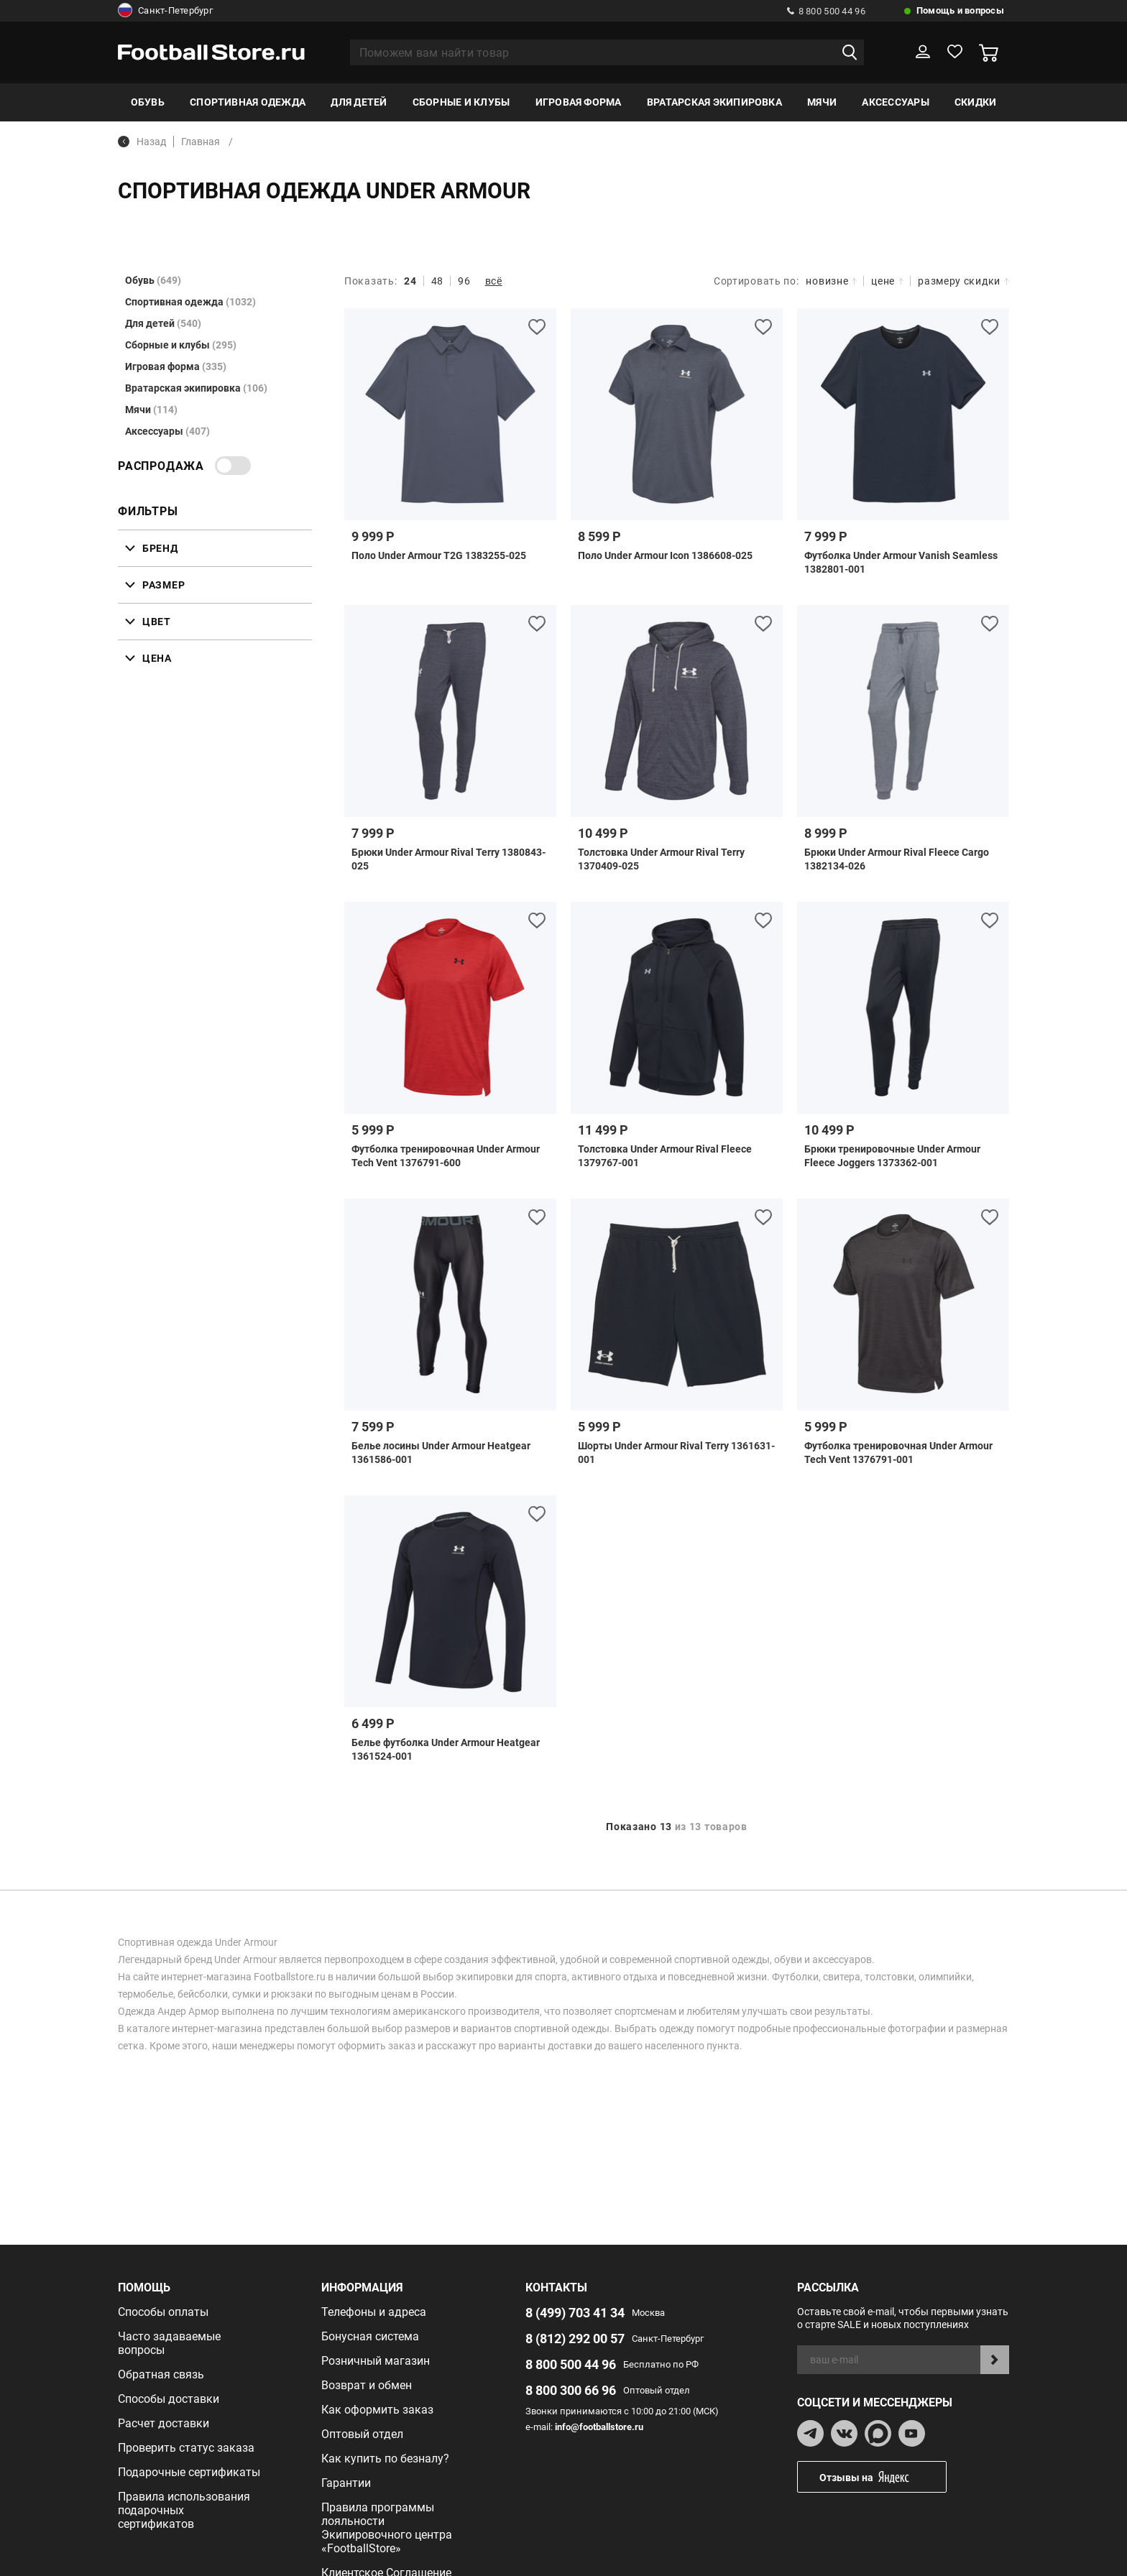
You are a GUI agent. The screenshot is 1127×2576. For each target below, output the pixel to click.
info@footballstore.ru (599, 2427)
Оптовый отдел (362, 2434)
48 (437, 281)
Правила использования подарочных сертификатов (184, 2510)
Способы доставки (168, 2399)
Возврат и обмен (366, 2385)
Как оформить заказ (377, 2409)
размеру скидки (963, 281)
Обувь (148, 102)
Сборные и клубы (461, 102)
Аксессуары (895, 102)
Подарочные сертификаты (189, 2472)
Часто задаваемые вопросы (169, 2343)
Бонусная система (370, 2336)
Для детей (359, 102)
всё (493, 281)
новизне (831, 281)
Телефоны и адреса (373, 2312)
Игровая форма (578, 102)
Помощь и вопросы (960, 10)
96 (464, 281)
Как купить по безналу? (385, 2458)
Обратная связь (161, 2374)
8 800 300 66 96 (570, 2390)
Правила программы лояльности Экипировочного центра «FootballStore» (386, 2528)
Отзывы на (882, 2477)
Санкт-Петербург (165, 10)
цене (887, 281)
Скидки (975, 102)
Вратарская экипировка (714, 102)
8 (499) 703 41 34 (575, 2312)
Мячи (822, 102)
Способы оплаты (163, 2312)
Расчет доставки (163, 2423)
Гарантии (346, 2483)
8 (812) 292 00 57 (575, 2338)
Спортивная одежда (247, 102)
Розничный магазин (375, 2361)
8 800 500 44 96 (826, 11)
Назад (142, 141)
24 (410, 281)
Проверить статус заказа (186, 2448)
